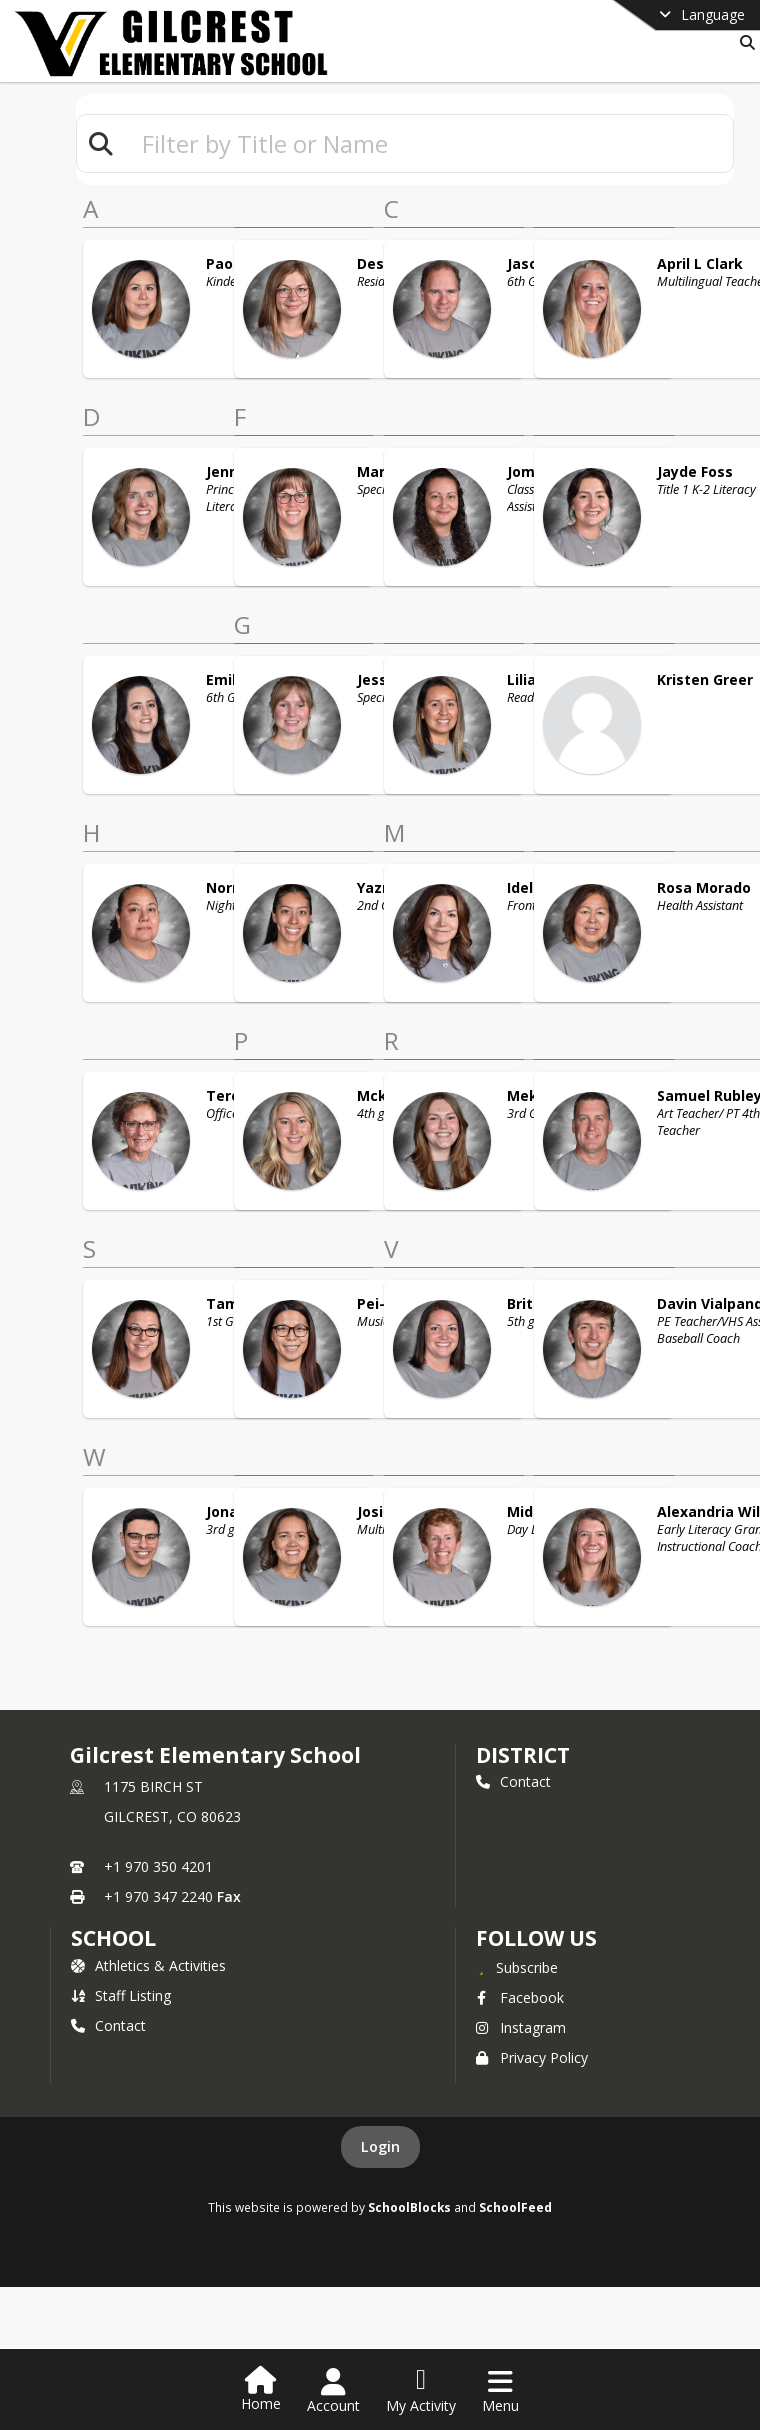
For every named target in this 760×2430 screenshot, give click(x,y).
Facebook (520, 1997)
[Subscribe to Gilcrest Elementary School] (517, 1967)
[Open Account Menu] (333, 2391)
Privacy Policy (532, 2057)
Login (380, 2146)
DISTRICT (523, 1755)
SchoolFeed (515, 2207)
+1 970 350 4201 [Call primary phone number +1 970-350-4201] (158, 1866)
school (113, 1938)
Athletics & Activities (148, 1965)
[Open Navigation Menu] (500, 2391)
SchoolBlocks (409, 2207)
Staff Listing (121, 1995)
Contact (513, 1781)
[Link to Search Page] (743, 42)
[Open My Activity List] (421, 2391)
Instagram (521, 2027)
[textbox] (429, 143)
